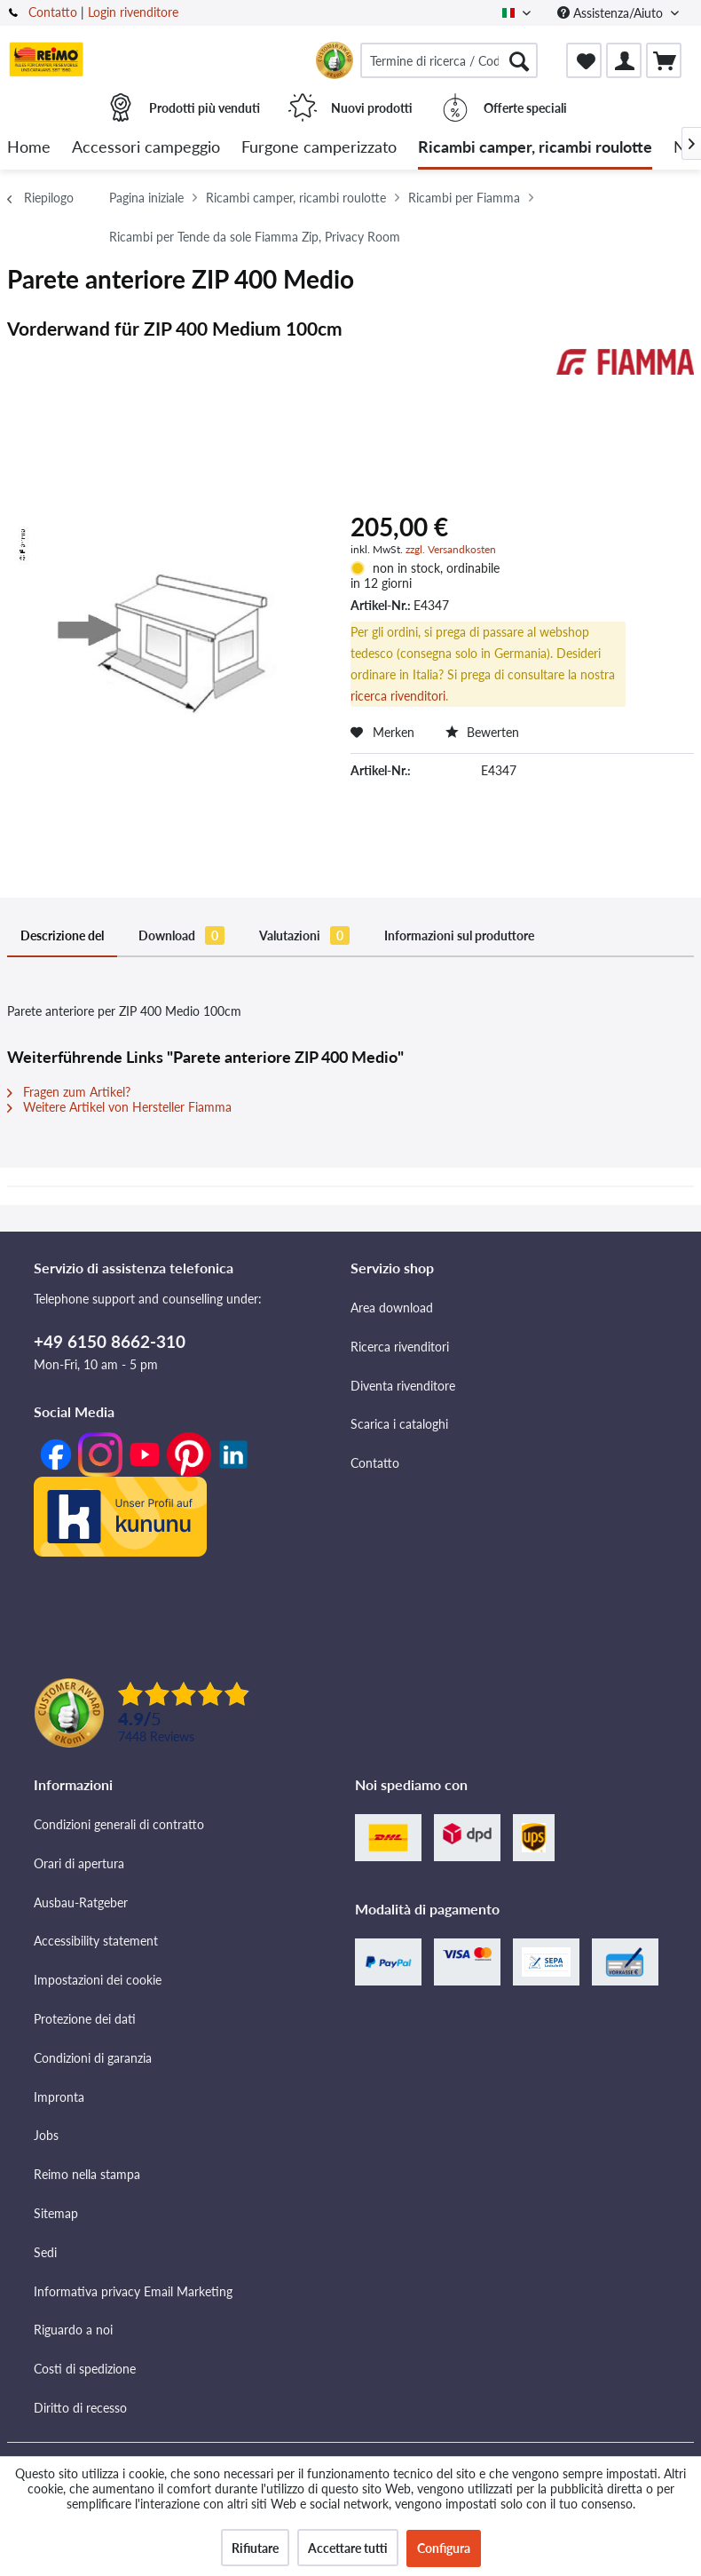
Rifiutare (255, 2548)
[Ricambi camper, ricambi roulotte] (535, 148)
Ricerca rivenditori (399, 1346)
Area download (391, 1307)
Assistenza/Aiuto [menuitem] (611, 12)
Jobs (46, 2135)
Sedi (45, 2252)
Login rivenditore (133, 12)
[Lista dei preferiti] (584, 60)
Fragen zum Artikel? (68, 1091)
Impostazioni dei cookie (97, 1979)
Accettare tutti (348, 2548)
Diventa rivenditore (402, 1385)
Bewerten (482, 732)
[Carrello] (663, 60)
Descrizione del (62, 935)
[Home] (29, 148)
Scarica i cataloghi (399, 1423)
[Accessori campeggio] (146, 148)
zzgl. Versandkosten (451, 549)
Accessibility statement (96, 1940)
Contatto (52, 12)
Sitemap (56, 2213)
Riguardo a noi (73, 2329)
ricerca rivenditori (397, 695)
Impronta (59, 2096)
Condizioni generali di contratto (119, 1824)
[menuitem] (449, 60)
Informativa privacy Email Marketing (133, 2291)
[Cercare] (519, 60)
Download (181, 935)
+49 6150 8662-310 (109, 1341)
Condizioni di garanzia (93, 2057)
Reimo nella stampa (87, 2174)
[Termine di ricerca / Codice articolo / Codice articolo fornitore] (449, 60)
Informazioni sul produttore (459, 935)
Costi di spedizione (85, 2368)
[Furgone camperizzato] (319, 148)
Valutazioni (304, 935)
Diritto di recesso (80, 2407)
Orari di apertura (79, 1863)
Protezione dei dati (85, 2018)
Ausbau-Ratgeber (81, 1902)
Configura (443, 2548)
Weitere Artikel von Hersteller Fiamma (119, 1106)
